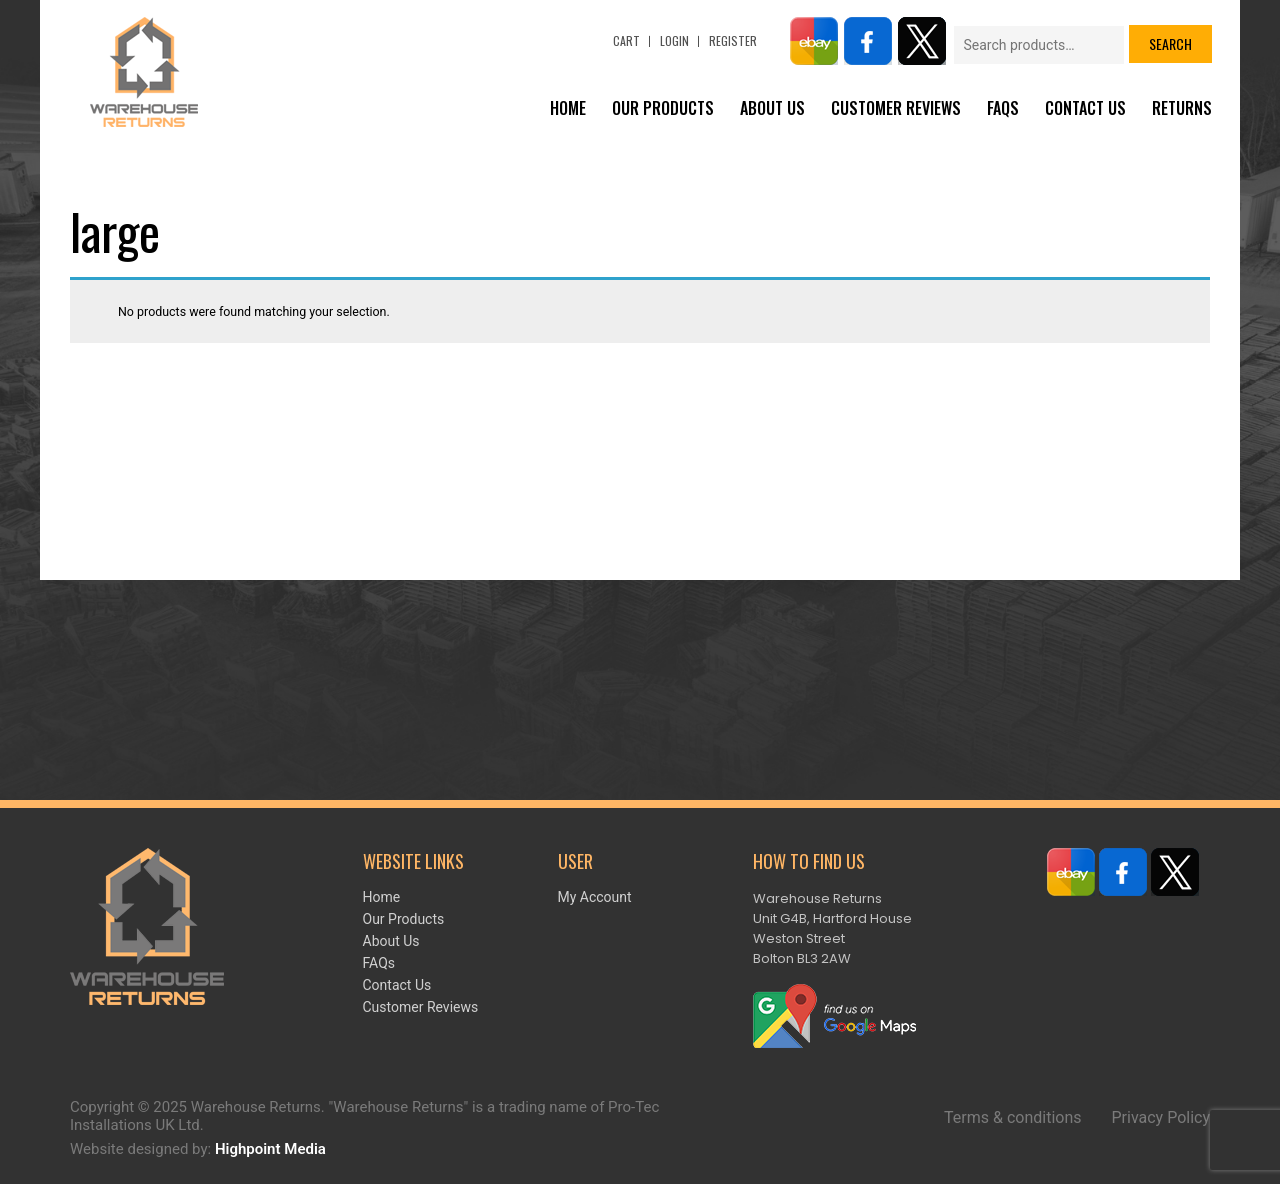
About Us (772, 108)
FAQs (1003, 108)
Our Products (663, 108)
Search (1170, 43)
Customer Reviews (896, 108)
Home (568, 108)
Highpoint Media (270, 1149)
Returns (1182, 108)
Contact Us (1085, 108)
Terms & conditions (1012, 1117)
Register (733, 40)
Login (674, 40)
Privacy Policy (1161, 1117)
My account (595, 897)
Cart (626, 40)
